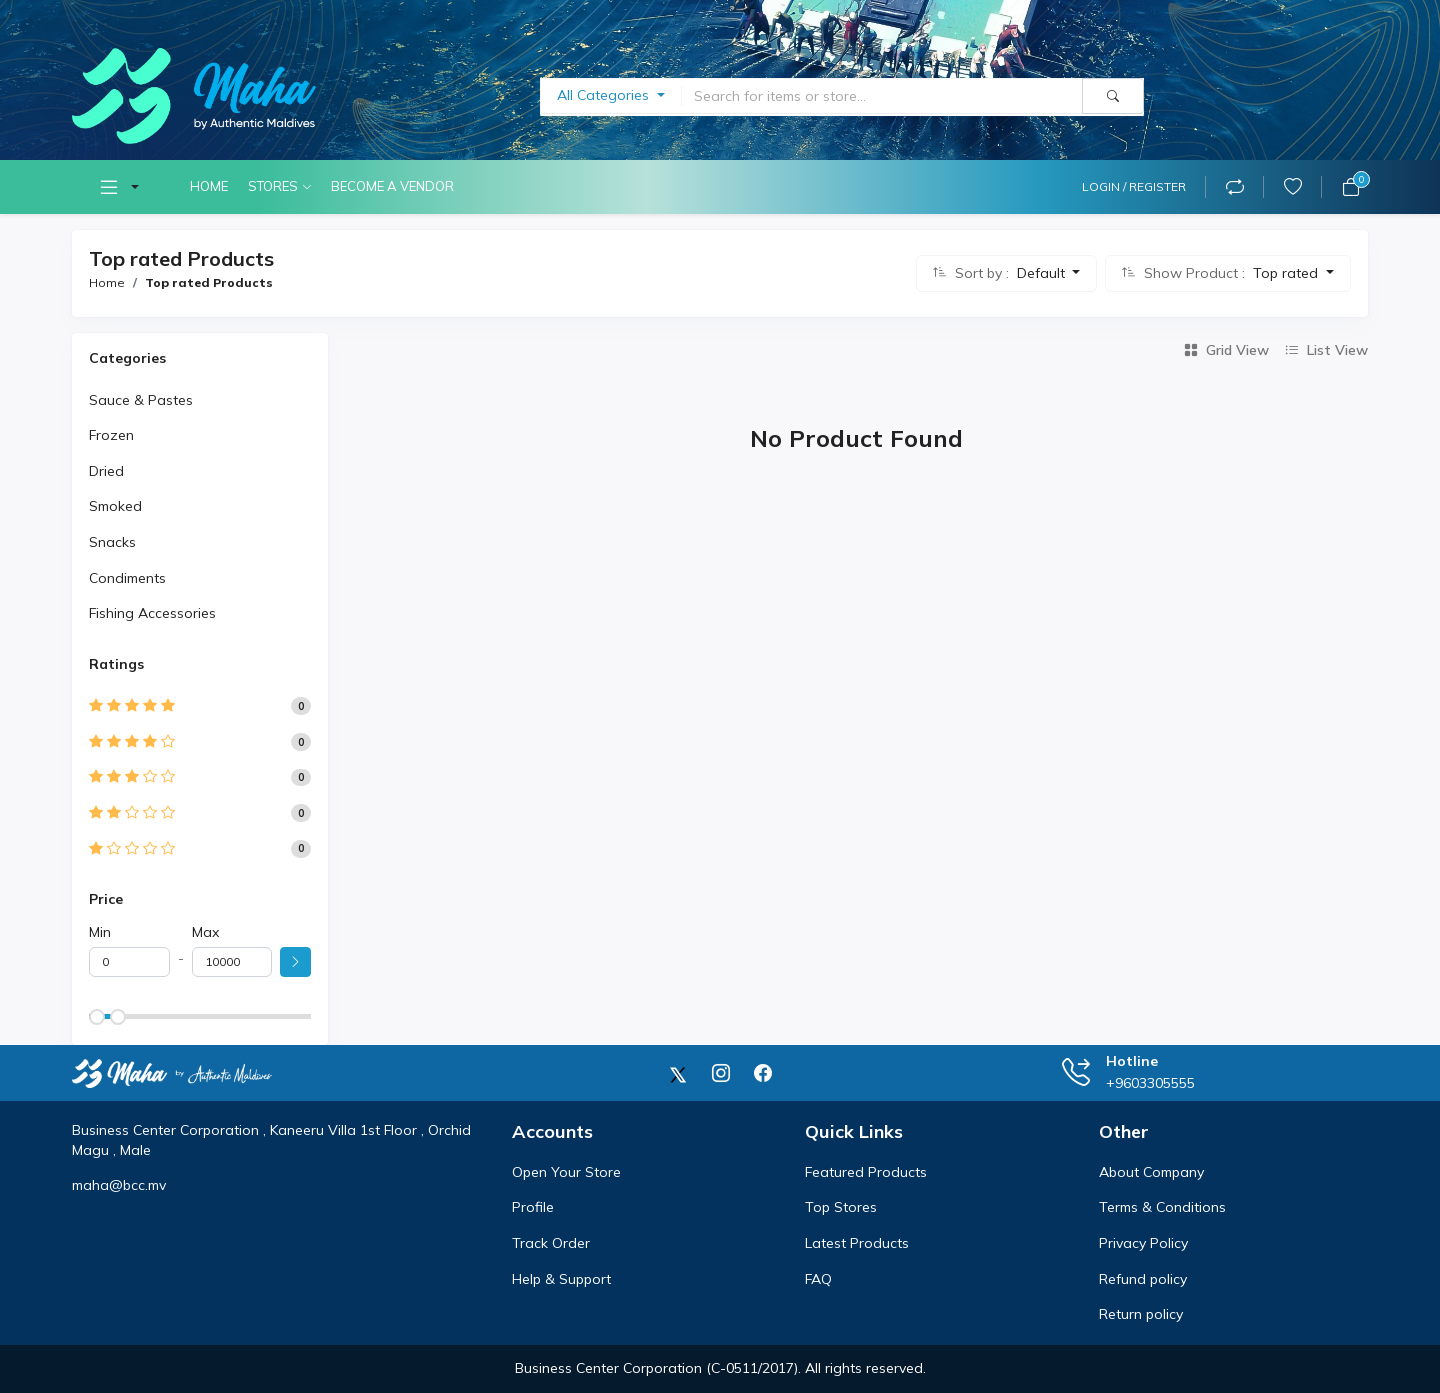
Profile (533, 1207)
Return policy (1141, 1314)
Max (205, 932)
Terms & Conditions (1162, 1207)
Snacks (112, 542)
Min (100, 932)
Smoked (115, 506)
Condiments (127, 578)
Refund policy (1143, 1279)
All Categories (605, 95)
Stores (273, 186)
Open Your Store (566, 1172)
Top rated (1287, 273)
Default (1043, 273)
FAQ (818, 1279)
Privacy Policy (1143, 1243)
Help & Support (561, 1279)
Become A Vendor (392, 186)
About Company (1151, 1172)
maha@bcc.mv (119, 1185)
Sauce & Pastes (141, 400)
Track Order (551, 1243)
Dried (106, 471)
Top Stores (841, 1207)
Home (209, 186)
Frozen (111, 435)
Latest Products (857, 1243)
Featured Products (866, 1172)
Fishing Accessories (152, 613)
